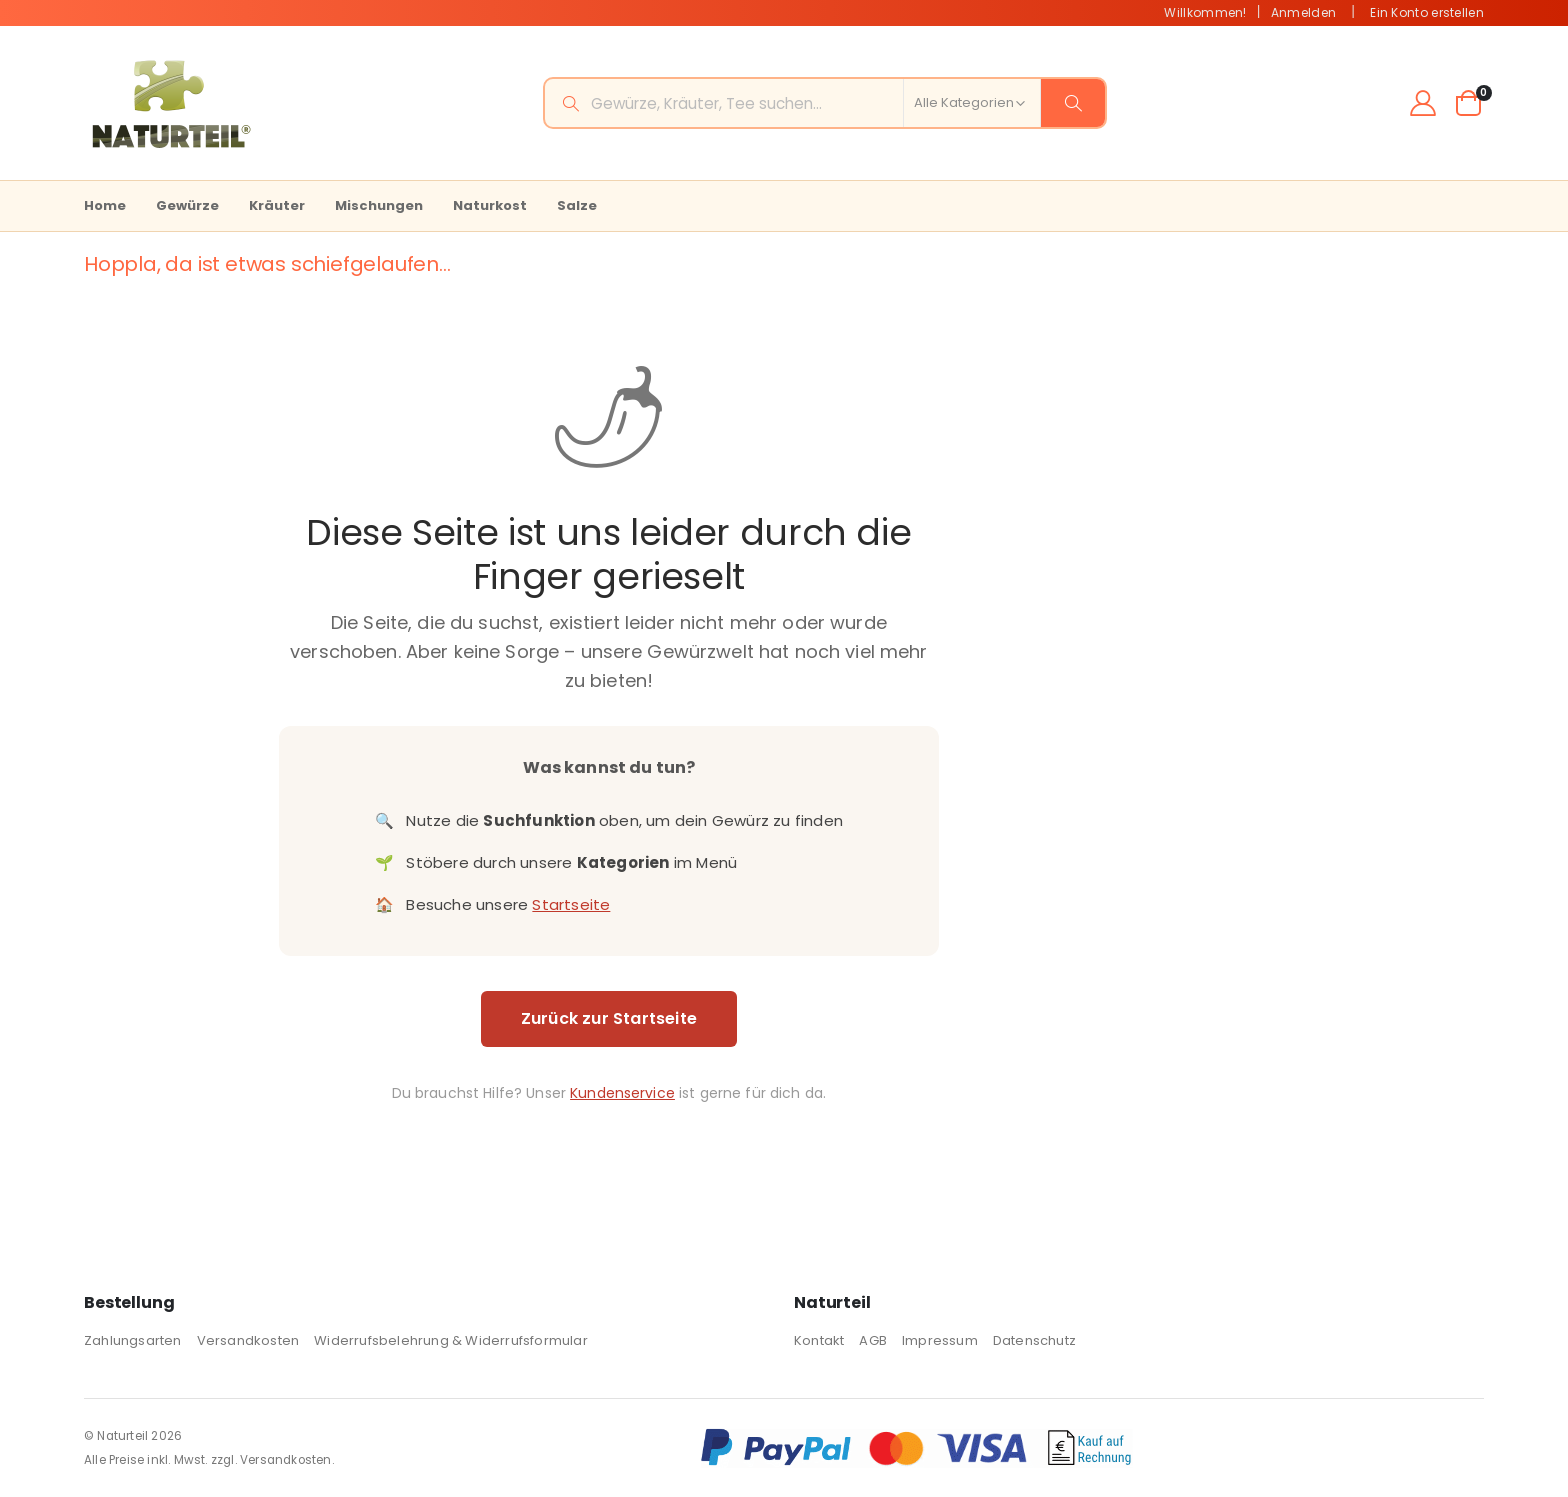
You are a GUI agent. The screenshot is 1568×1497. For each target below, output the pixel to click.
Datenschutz (1034, 1340)
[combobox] (825, 103)
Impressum (940, 1340)
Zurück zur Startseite (606, 1018)
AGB (873, 1340)
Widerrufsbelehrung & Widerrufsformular (451, 1340)
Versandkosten (248, 1340)
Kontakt (819, 1340)
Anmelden (1303, 12)
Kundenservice (620, 1093)
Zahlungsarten (133, 1340)
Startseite (569, 904)
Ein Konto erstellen (1427, 12)
